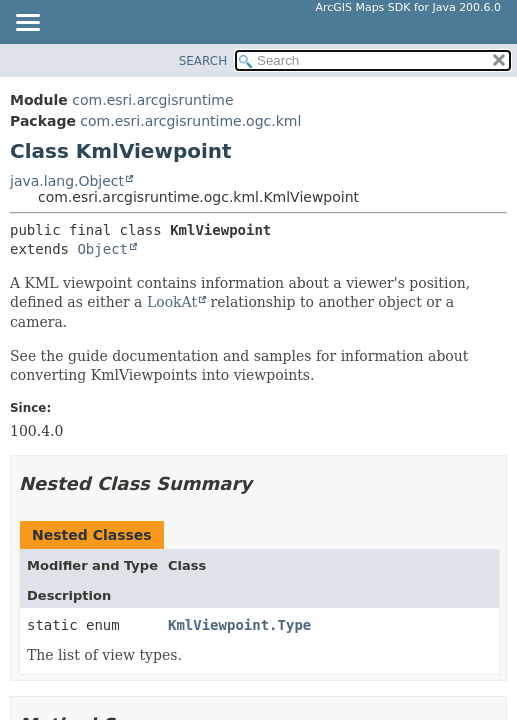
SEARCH (203, 61)
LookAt (172, 302)
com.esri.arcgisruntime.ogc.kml (190, 121)
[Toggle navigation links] (27, 24)
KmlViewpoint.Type (239, 625)
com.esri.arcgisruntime (152, 100)
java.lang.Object (67, 181)
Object (102, 249)
